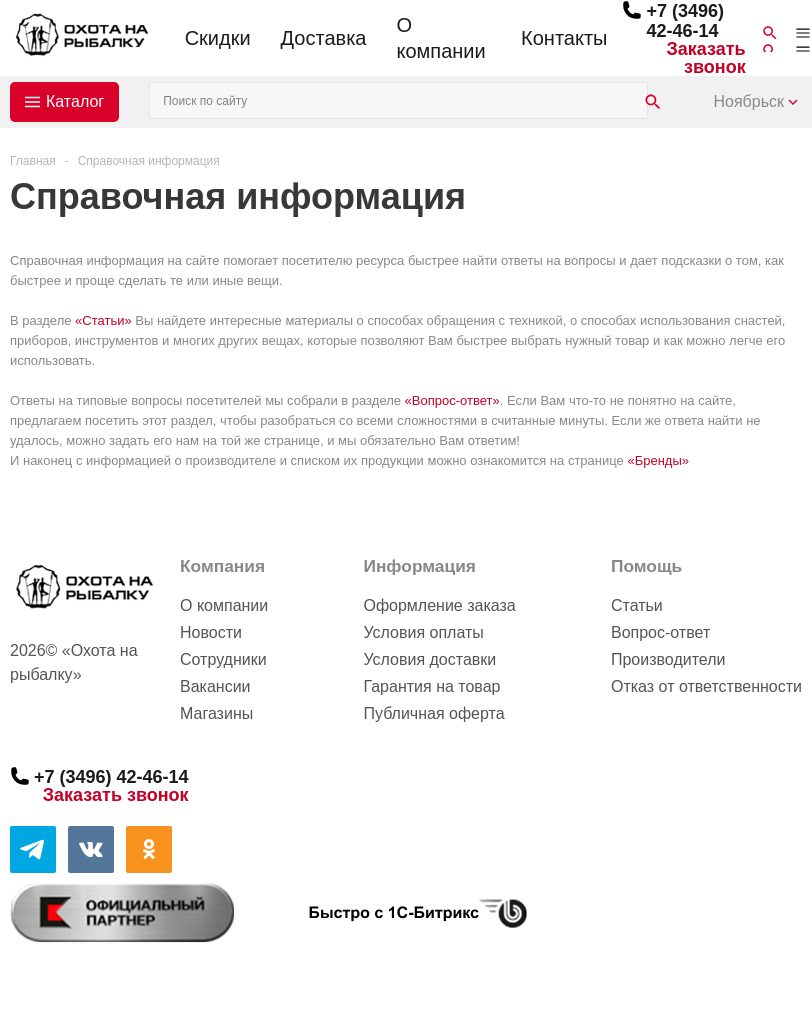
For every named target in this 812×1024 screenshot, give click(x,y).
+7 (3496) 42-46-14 (685, 21)
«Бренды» (658, 460)
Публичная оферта (433, 713)
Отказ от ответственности (706, 686)
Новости (211, 632)
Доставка (324, 38)
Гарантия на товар (431, 686)
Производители (668, 659)
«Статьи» (103, 320)
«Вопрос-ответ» (452, 400)
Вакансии (215, 686)
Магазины (216, 713)
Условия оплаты (423, 632)
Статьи (637, 605)
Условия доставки (429, 659)
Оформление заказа (439, 605)
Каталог (75, 101)
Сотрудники (223, 659)
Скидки (218, 38)
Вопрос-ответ (660, 632)
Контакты (564, 38)
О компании (440, 38)
